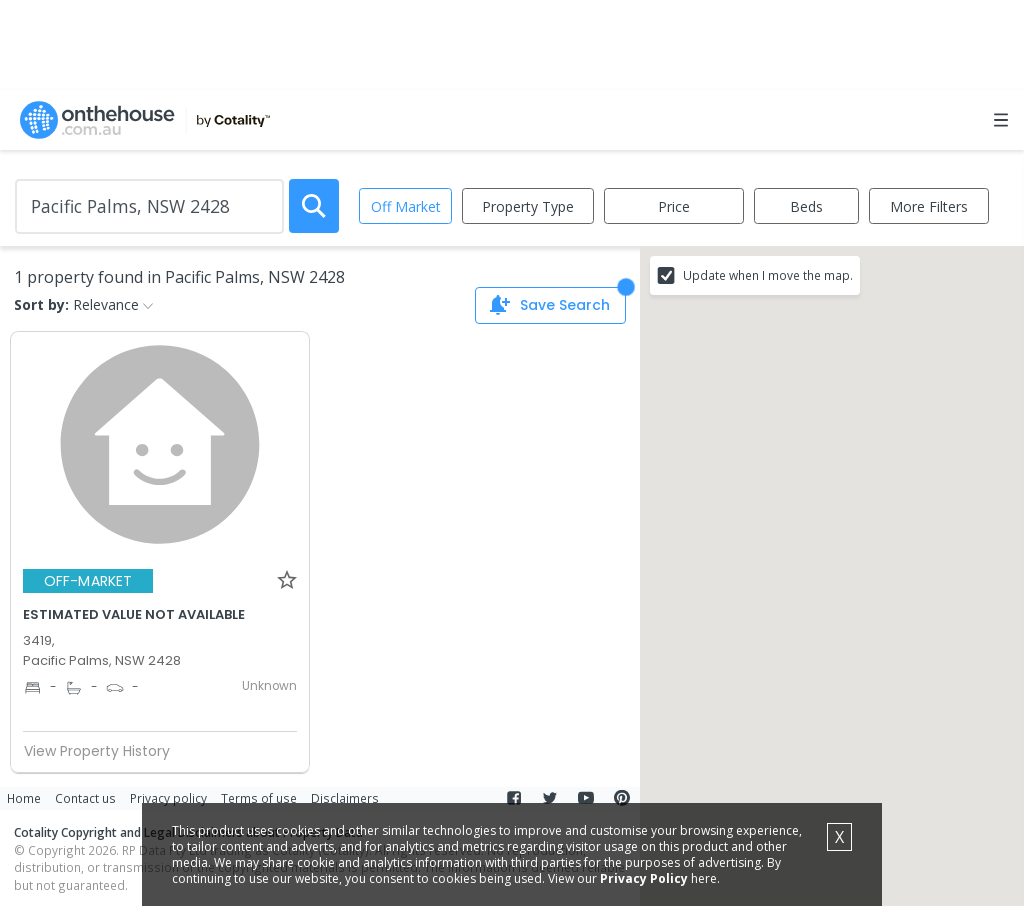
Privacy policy (168, 798)
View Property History (105, 751)
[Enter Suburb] (149, 206)
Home (24, 798)
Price (674, 206)
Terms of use (259, 798)
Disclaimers (345, 798)
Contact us (85, 798)
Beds (806, 206)
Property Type (528, 206)
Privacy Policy (644, 878)
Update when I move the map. (768, 275)
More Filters (929, 206)
